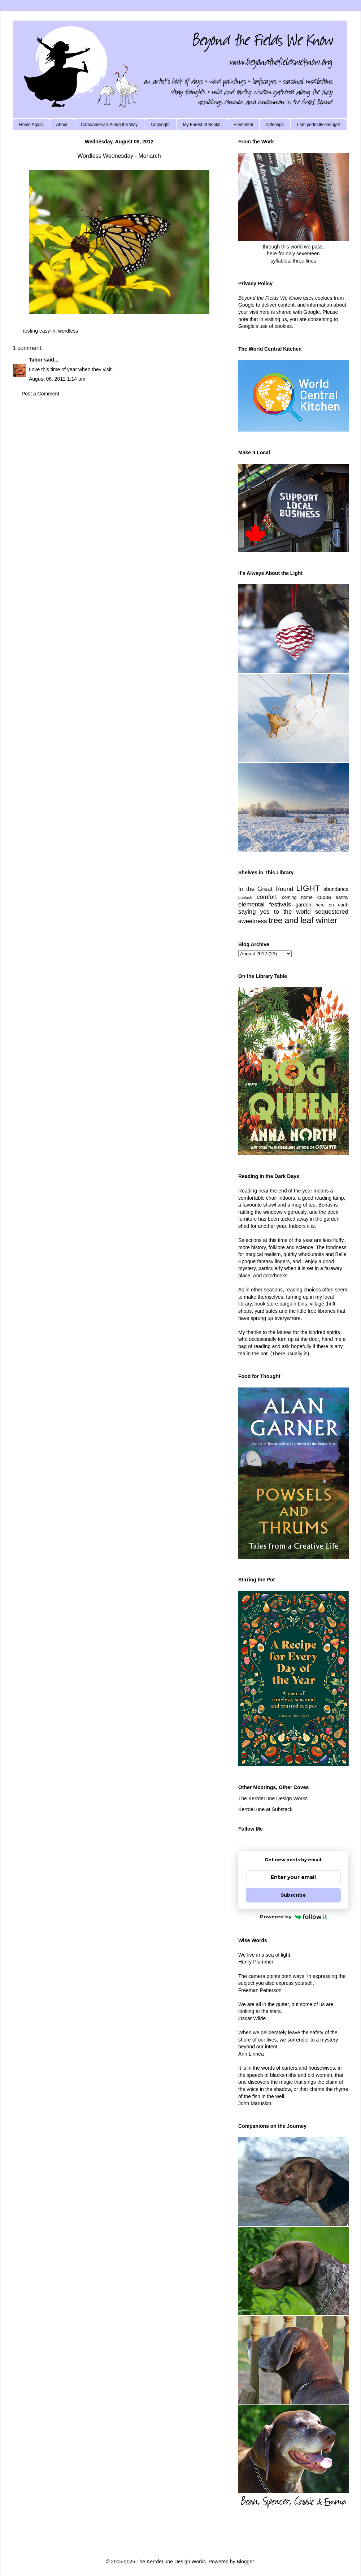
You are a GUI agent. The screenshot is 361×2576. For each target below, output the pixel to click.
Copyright (160, 124)
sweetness (252, 921)
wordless (68, 331)
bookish (245, 897)
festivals (280, 904)
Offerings (274, 124)
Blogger (244, 2561)
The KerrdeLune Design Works (273, 1798)
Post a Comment (40, 394)
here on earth (332, 905)
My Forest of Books (201, 124)
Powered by (293, 1916)
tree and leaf (291, 920)
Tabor (36, 360)
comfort (267, 896)
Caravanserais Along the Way (109, 124)
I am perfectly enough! (318, 124)
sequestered (331, 911)
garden (304, 905)
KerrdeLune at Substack (265, 1809)
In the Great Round (265, 889)
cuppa (324, 897)
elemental (251, 904)
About (61, 124)
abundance (335, 889)
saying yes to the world (274, 911)
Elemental (243, 124)
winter (327, 920)
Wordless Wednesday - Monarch (119, 156)
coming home (297, 897)
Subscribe (293, 1895)
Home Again (31, 124)
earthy (342, 897)
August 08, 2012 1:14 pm (57, 379)
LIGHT (308, 888)
